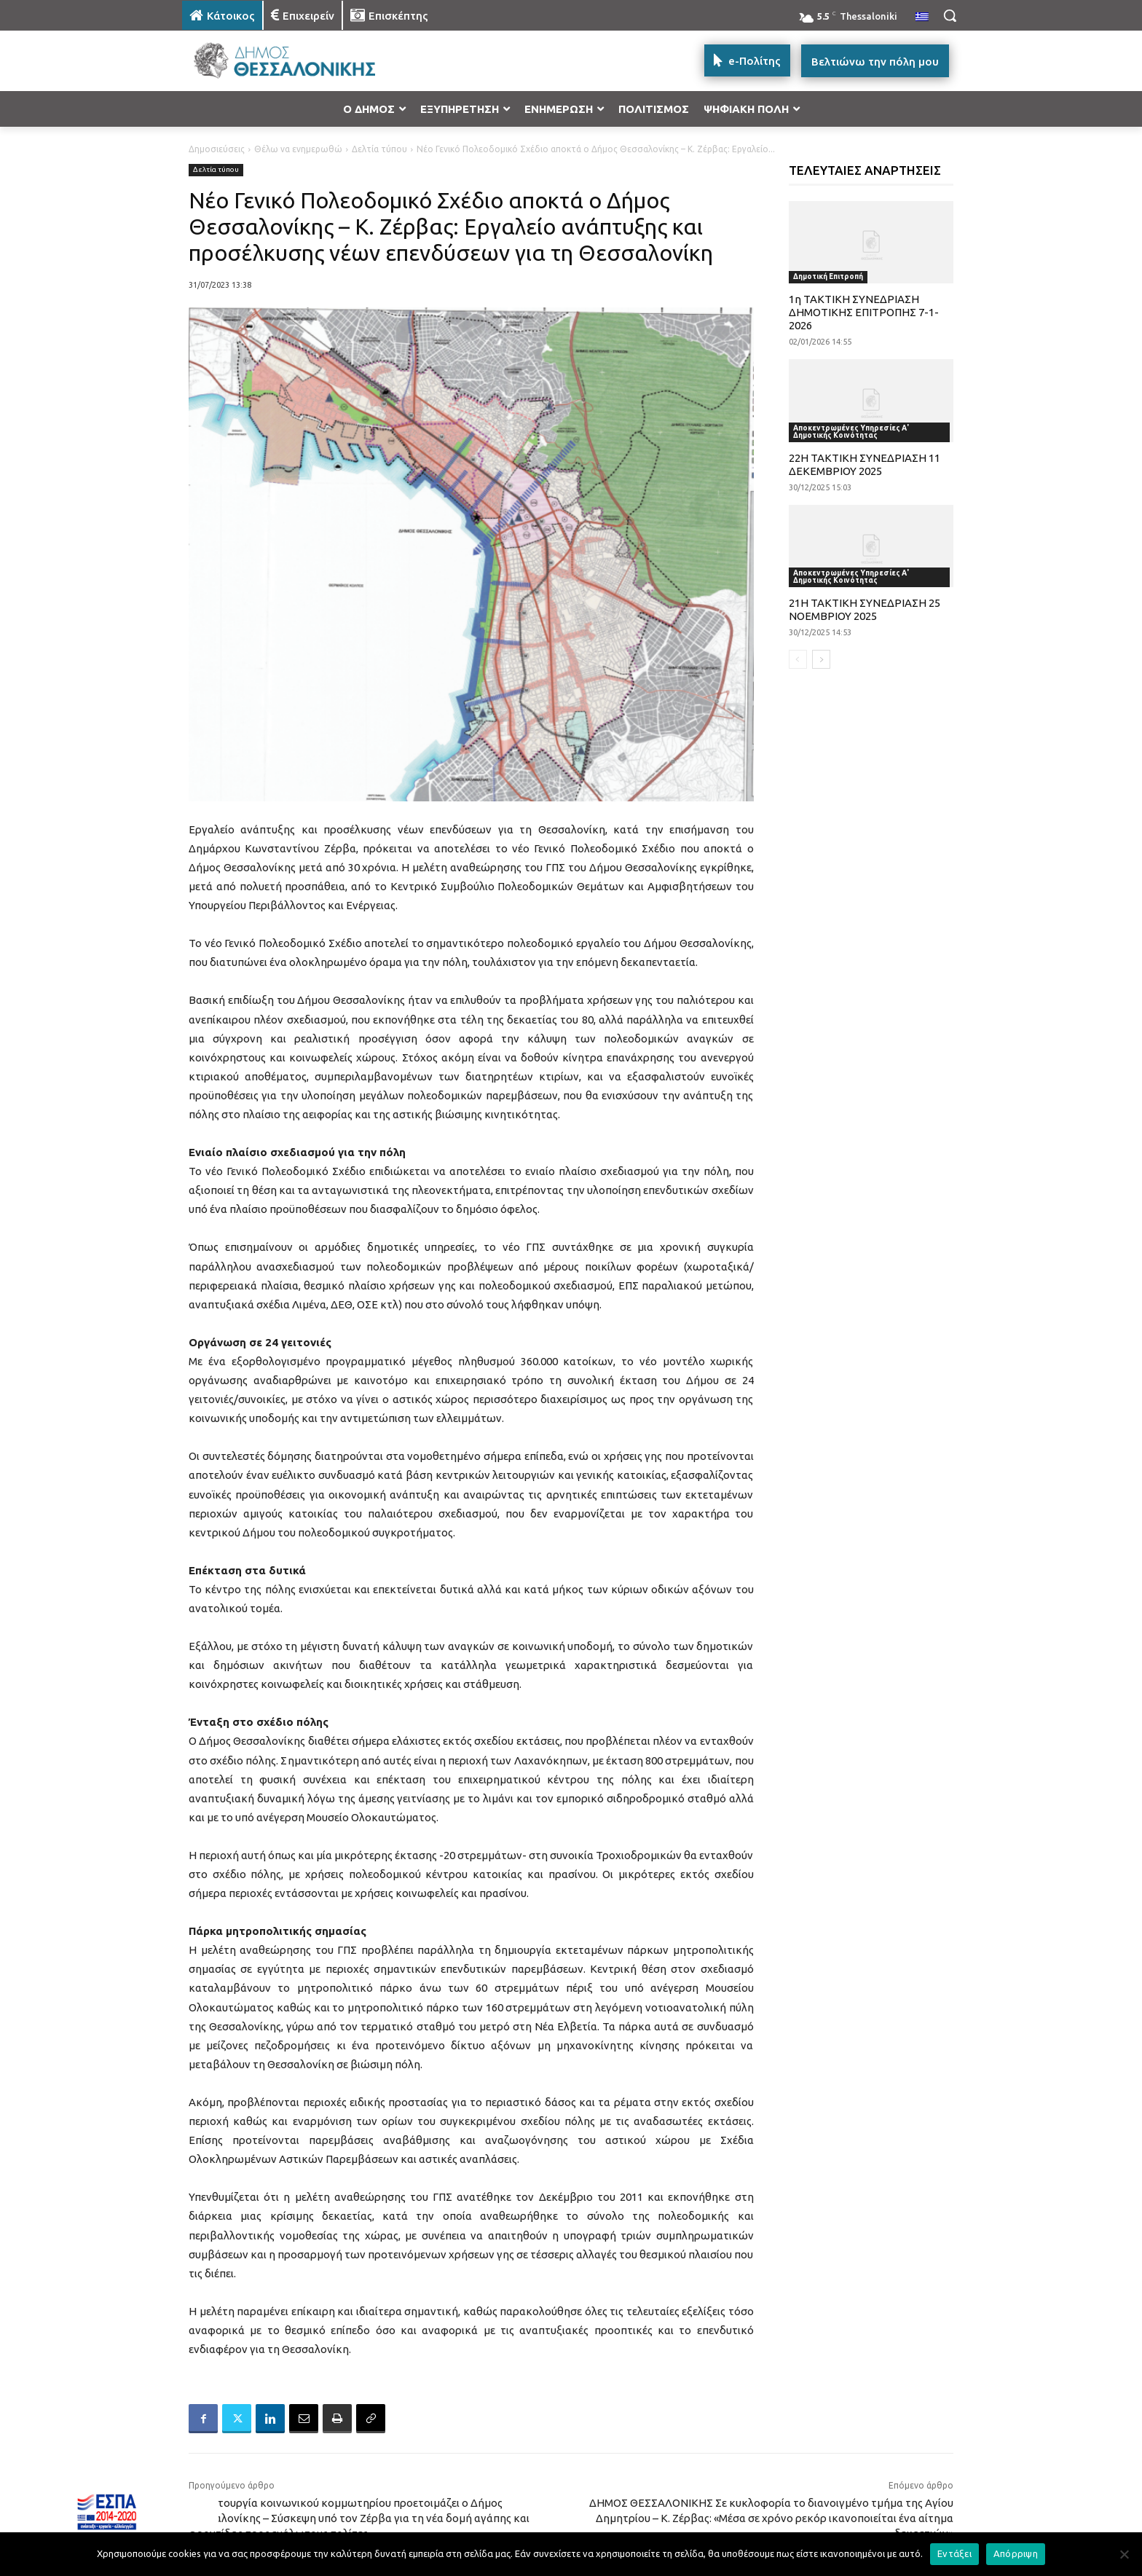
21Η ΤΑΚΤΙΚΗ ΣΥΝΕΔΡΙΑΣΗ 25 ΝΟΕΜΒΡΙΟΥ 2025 (864, 609)
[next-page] (821, 659)
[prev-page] (798, 659)
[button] (950, 15)
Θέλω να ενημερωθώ (298, 149)
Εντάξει (954, 2553)
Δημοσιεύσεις (217, 149)
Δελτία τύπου (379, 149)
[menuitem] (922, 17)
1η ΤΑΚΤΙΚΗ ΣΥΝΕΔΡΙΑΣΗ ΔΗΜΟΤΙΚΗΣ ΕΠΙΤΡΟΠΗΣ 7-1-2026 (864, 312)
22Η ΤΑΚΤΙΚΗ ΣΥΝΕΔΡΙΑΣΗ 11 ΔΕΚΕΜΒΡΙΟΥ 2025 (864, 464)
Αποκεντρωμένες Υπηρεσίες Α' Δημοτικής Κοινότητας (851, 431)
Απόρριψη (1015, 2553)
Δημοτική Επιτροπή (828, 276)
